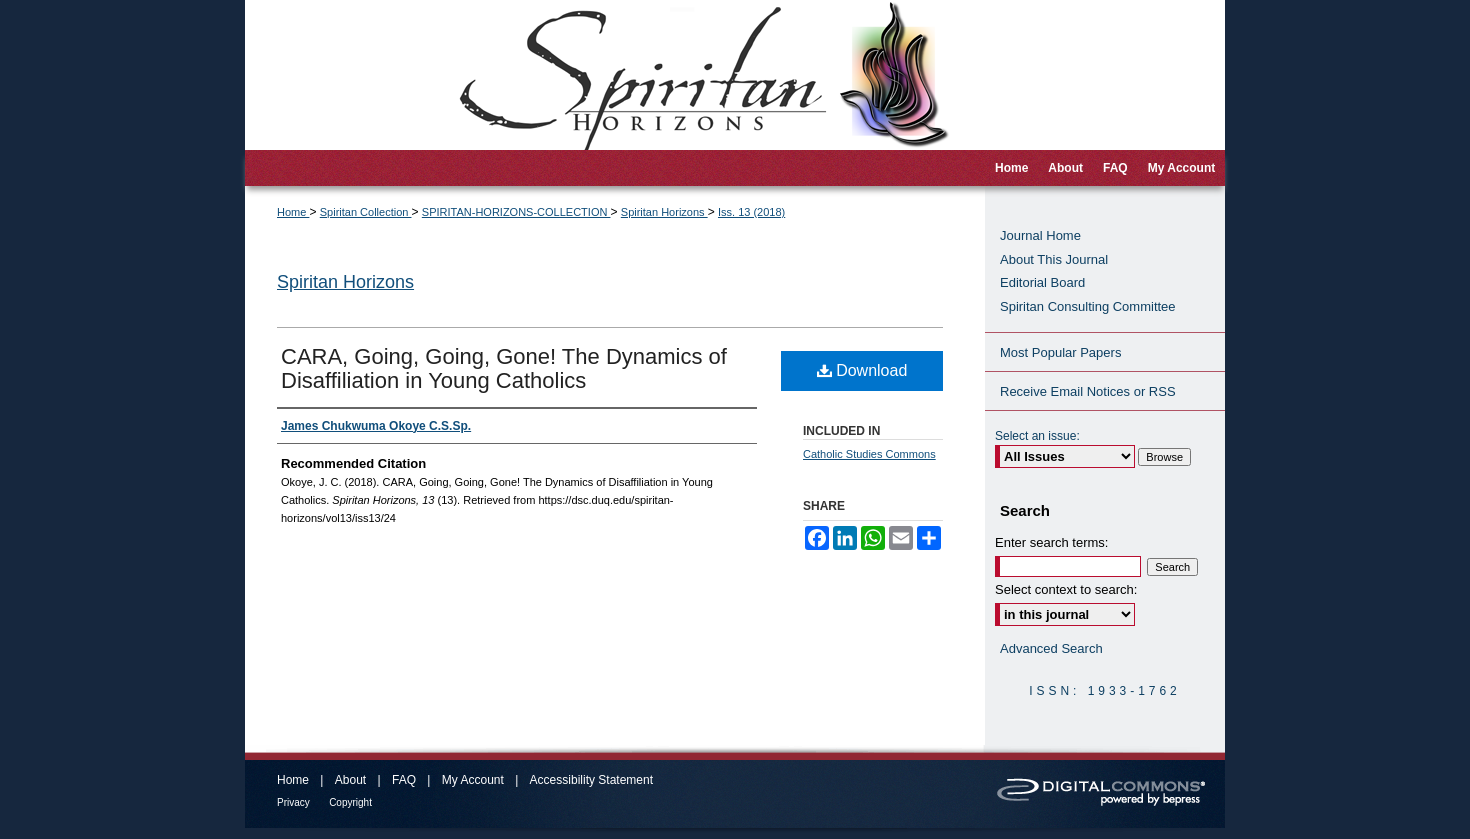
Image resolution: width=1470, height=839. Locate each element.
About (350, 780)
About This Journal (1054, 259)
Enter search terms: (1051, 542)
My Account (473, 780)
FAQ (404, 780)
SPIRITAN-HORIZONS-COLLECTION (516, 212)
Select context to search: (1066, 589)
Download (862, 370)
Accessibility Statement (591, 780)
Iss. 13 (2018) (751, 212)
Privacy (293, 802)
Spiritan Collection (366, 212)
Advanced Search (1051, 648)
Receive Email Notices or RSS (1088, 391)
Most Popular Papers (1060, 352)
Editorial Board (1042, 282)
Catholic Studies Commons (869, 454)
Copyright (350, 802)
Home (293, 212)
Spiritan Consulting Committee (1088, 306)
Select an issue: (1037, 436)
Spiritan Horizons (664, 212)
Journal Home (1040, 235)
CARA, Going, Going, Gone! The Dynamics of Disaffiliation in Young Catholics (504, 368)
